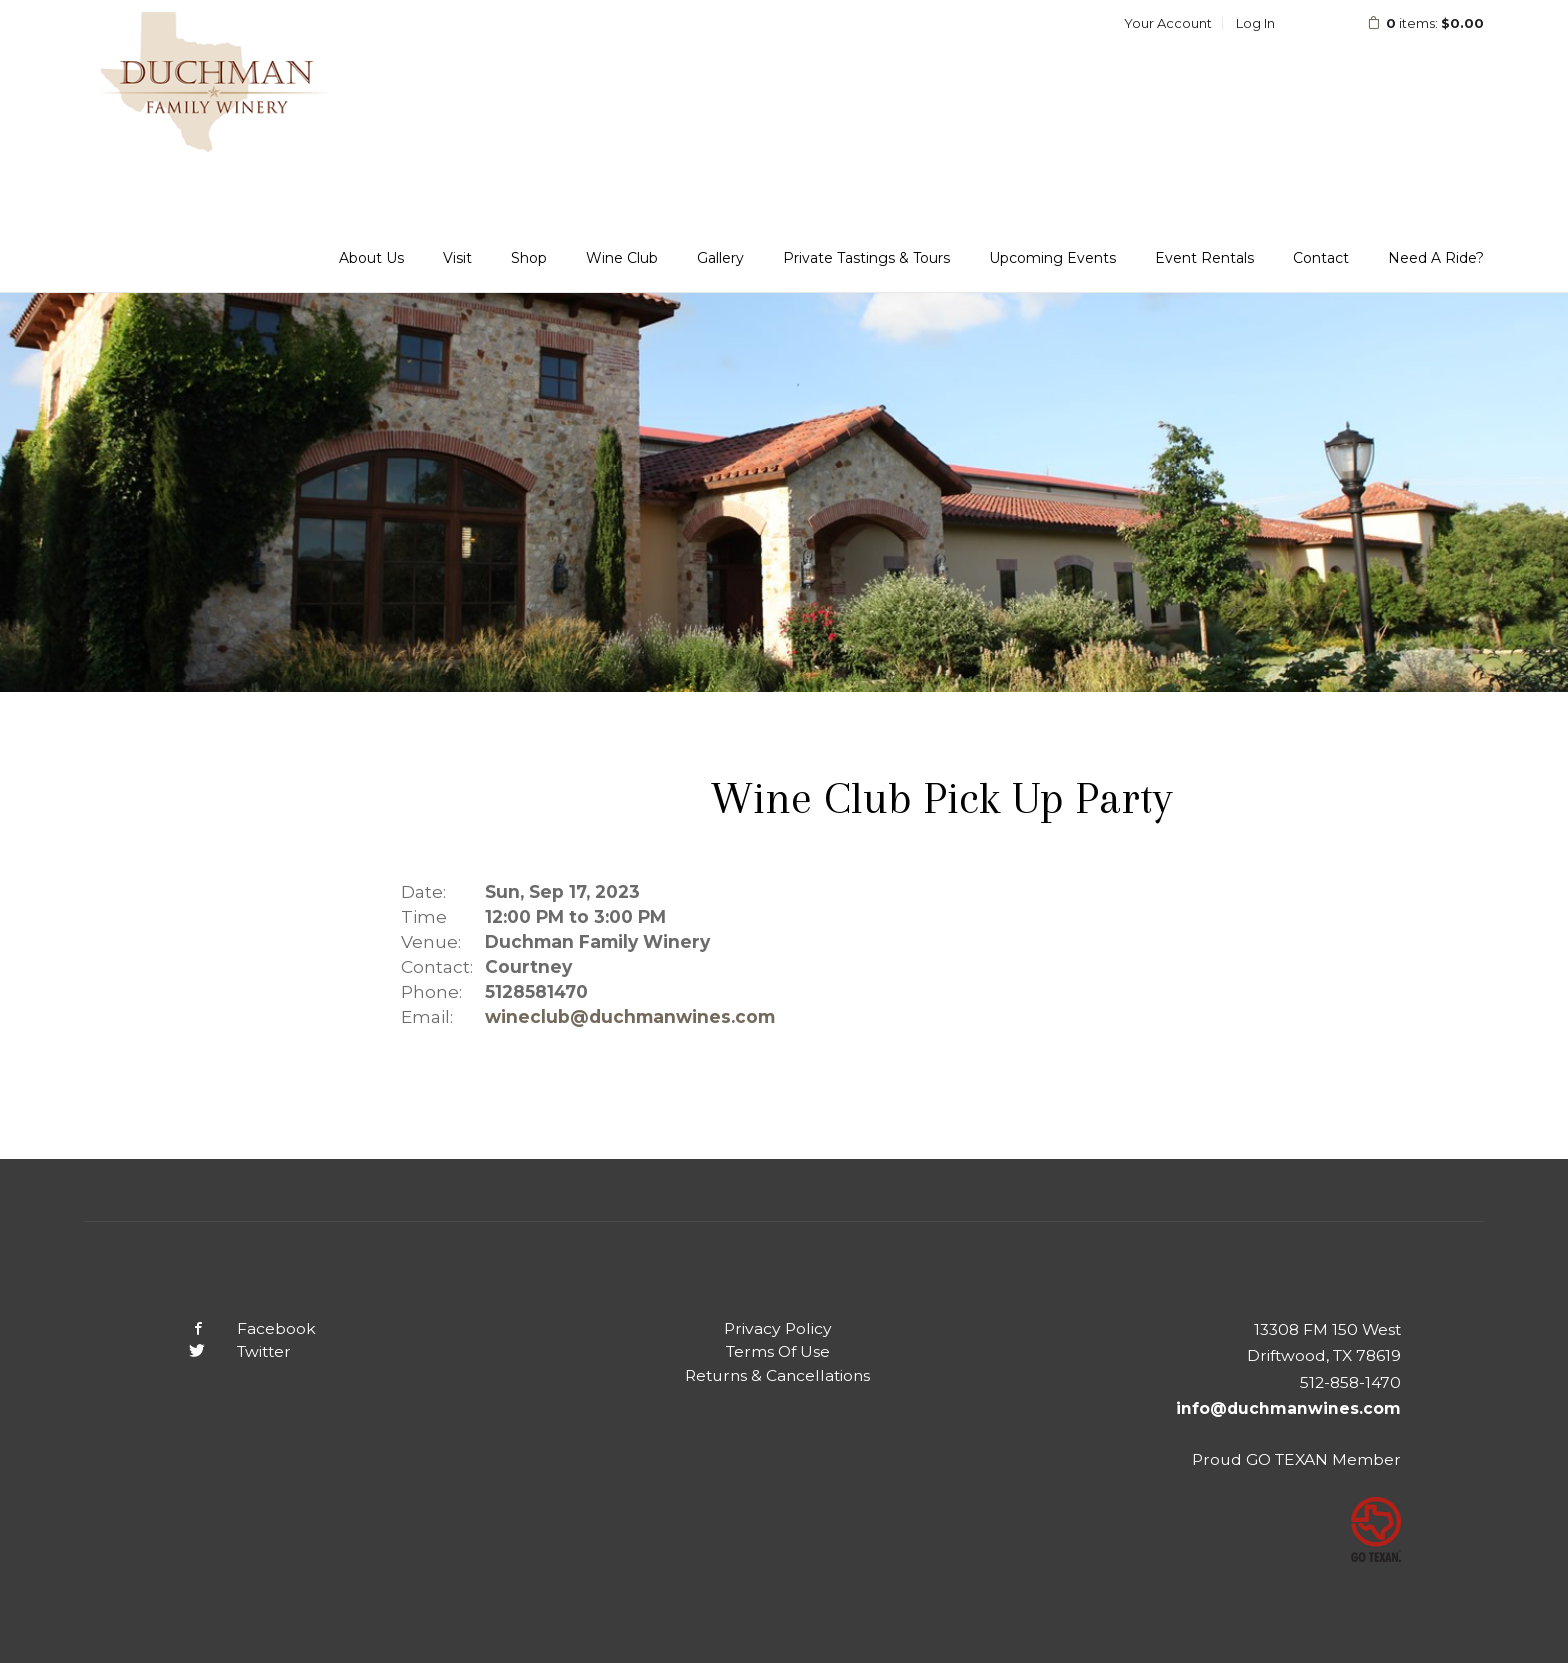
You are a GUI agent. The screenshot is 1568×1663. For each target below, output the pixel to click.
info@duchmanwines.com (1288, 1408)
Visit (457, 258)
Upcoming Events (1052, 258)
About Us (371, 258)
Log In (1255, 23)
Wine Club (622, 258)
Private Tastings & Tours (866, 258)
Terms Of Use (778, 1351)
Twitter (224, 1351)
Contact (1321, 258)
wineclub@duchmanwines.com (630, 1016)
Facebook (237, 1328)
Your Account (1168, 23)
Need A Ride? (1436, 258)
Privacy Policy (778, 1328)
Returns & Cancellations (777, 1375)
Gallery (720, 258)
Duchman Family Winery (214, 82)
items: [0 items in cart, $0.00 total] (1412, 23)
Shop (529, 258)
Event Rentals (1204, 258)
